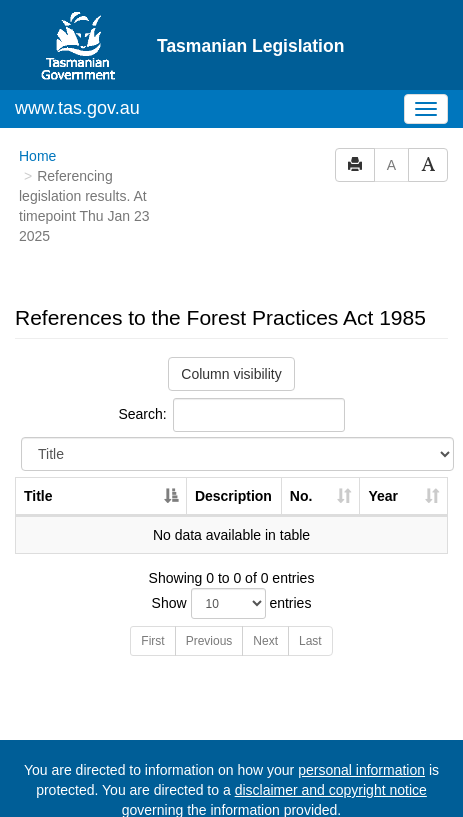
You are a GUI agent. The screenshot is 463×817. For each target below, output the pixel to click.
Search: (231, 415)
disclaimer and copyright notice (331, 790)
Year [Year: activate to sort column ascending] (383, 496)
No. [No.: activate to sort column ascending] (301, 496)
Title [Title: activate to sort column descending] (38, 496)
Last (310, 641)
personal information (361, 770)
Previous (209, 641)
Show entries (232, 603)
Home (37, 156)
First (152, 641)
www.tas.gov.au (77, 108)
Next (265, 641)
